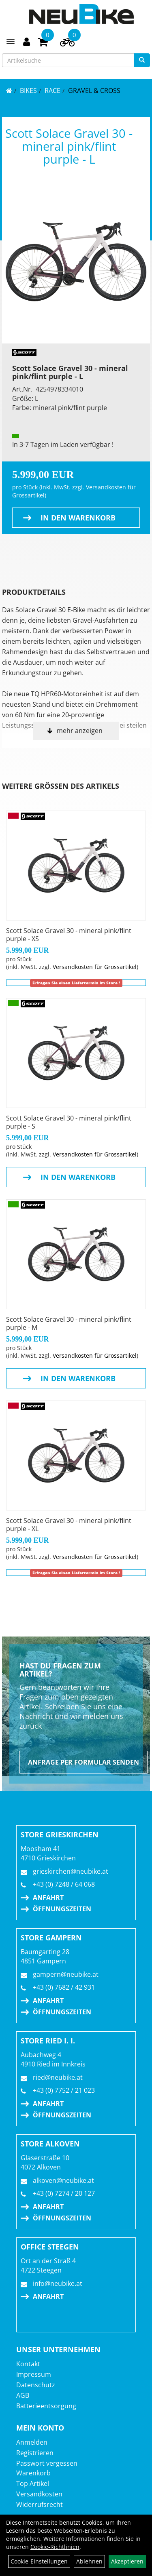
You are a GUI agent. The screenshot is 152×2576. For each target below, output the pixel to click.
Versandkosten (39, 2494)
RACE (52, 90)
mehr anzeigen (80, 730)
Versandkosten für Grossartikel (95, 967)
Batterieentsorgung (46, 2405)
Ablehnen (89, 2561)
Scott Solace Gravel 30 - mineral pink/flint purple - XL (68, 1524)
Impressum (33, 2374)
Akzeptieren (127, 2561)
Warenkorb (33, 2473)
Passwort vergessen (46, 2463)
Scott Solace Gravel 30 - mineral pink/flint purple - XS (68, 934)
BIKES (28, 90)
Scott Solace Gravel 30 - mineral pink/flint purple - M (68, 1323)
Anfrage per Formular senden (83, 1762)
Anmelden (31, 2442)
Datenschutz (35, 2384)
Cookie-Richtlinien (54, 2547)
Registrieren (35, 2452)
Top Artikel (32, 2483)
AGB (22, 2395)
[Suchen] (142, 60)
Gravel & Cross (94, 90)
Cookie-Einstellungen (39, 2561)
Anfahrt (48, 1897)
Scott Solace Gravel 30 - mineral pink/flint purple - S (68, 1122)
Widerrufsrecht (39, 2504)
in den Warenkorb (78, 517)
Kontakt (28, 2363)
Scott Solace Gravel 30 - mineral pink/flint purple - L (69, 146)
